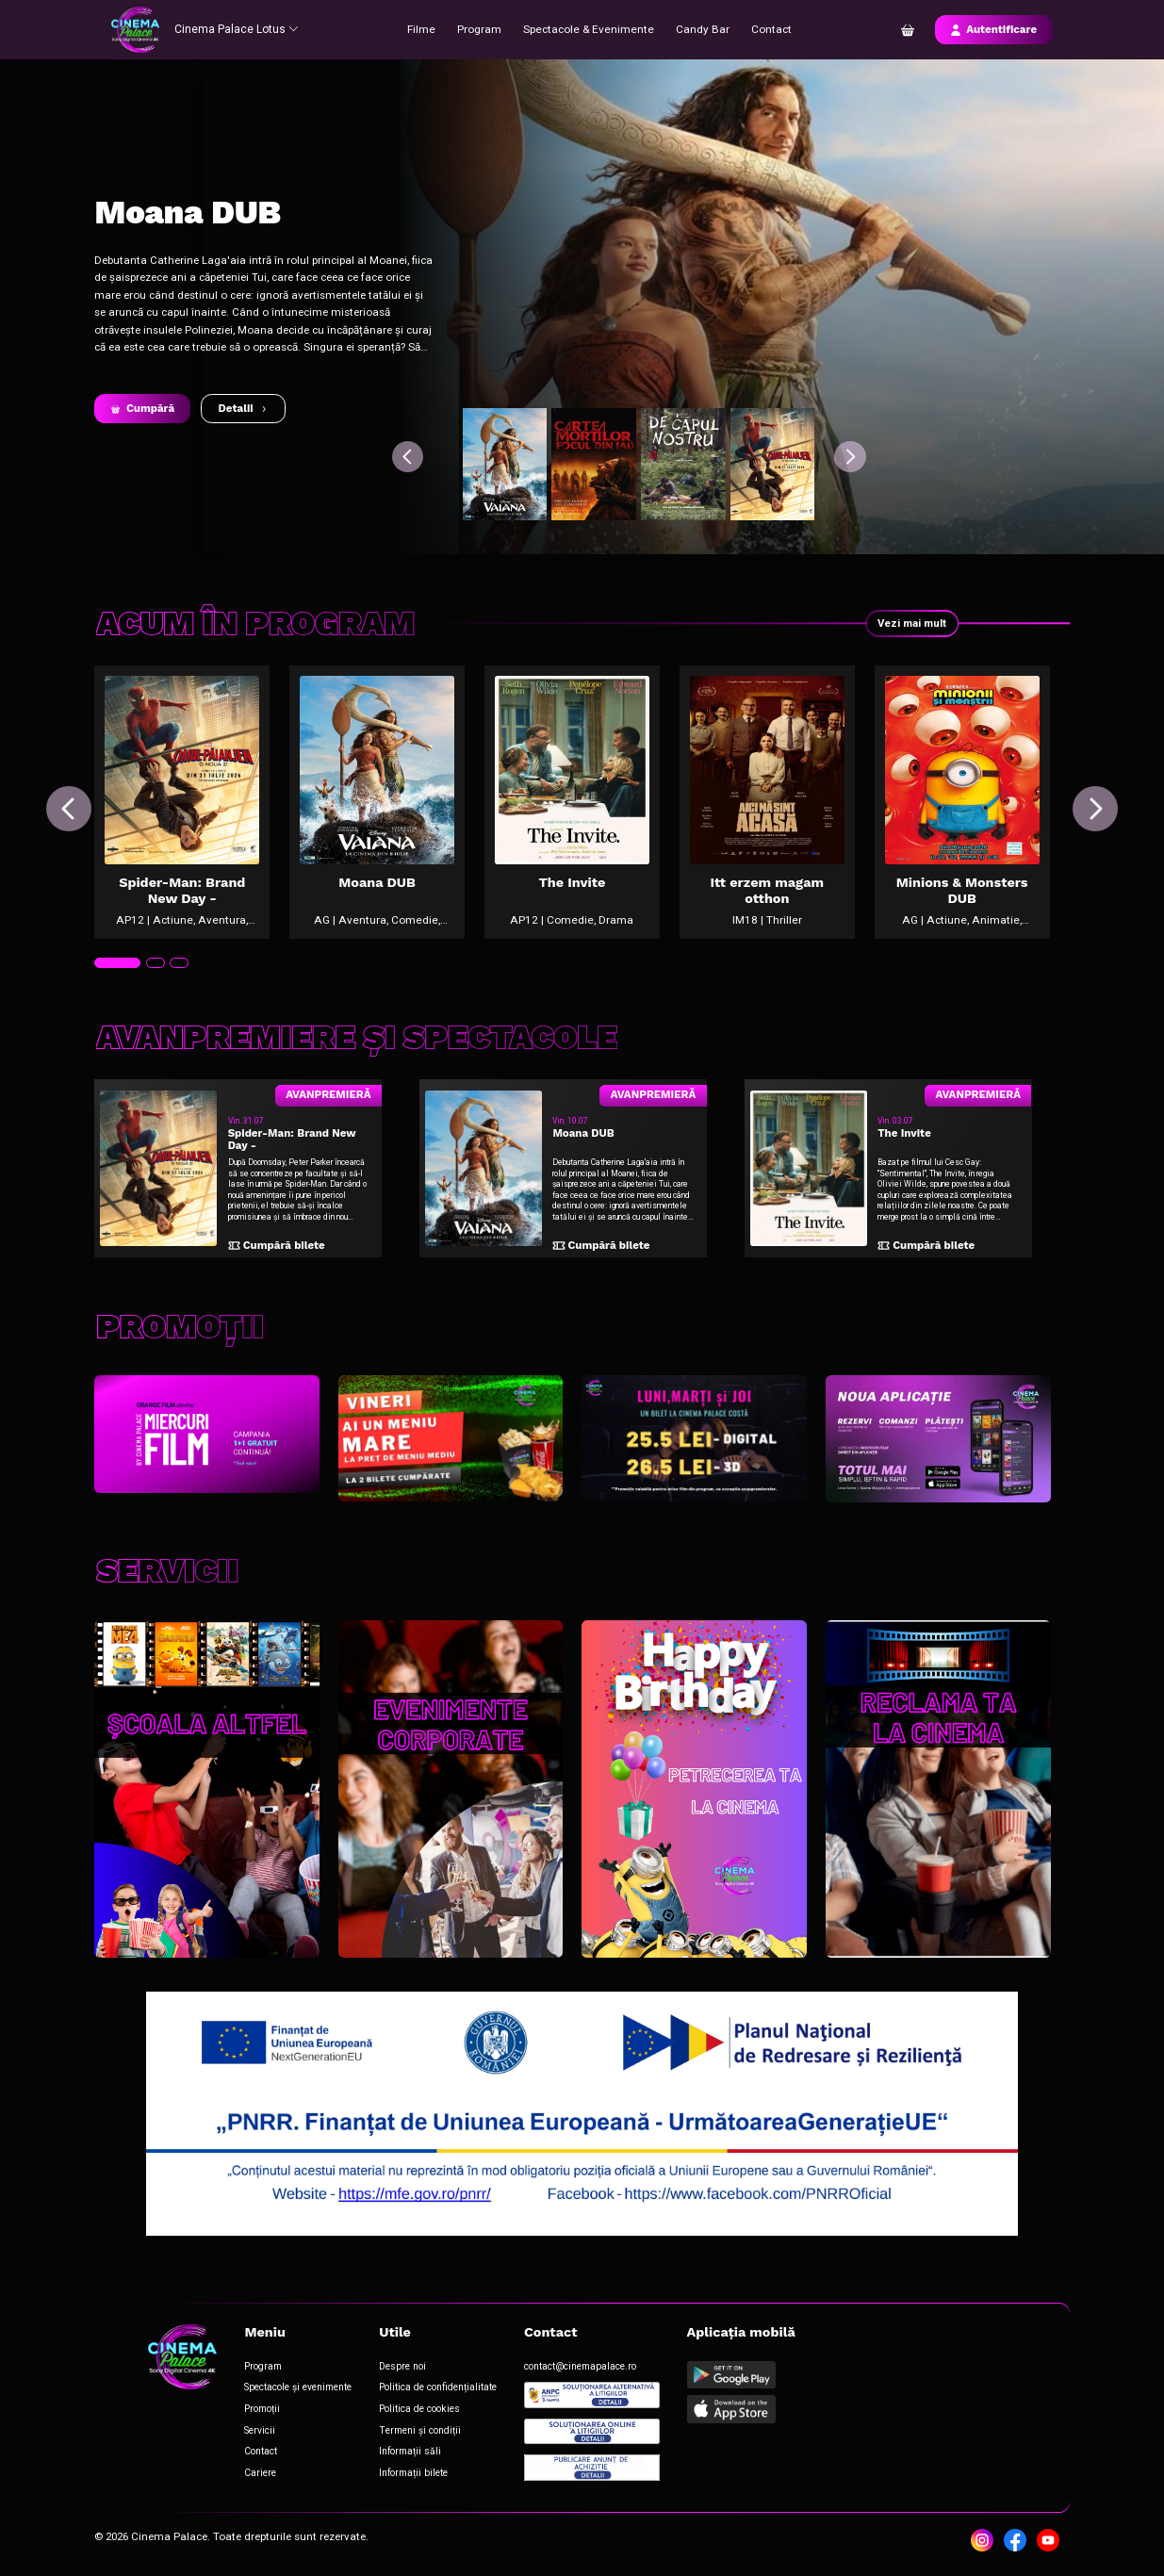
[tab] (116, 970)
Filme (422, 29)
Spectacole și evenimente (297, 2390)
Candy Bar (697, 29)
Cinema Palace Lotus (234, 29)
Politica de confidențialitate (437, 2390)
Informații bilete (412, 2474)
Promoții (261, 2410)
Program (480, 29)
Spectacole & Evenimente (586, 29)
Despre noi (401, 2368)
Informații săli (408, 2453)
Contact (766, 29)
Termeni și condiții (418, 2431)
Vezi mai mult (911, 623)
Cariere (259, 2474)
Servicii (258, 2431)
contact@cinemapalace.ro (579, 2368)
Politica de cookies (418, 2410)
